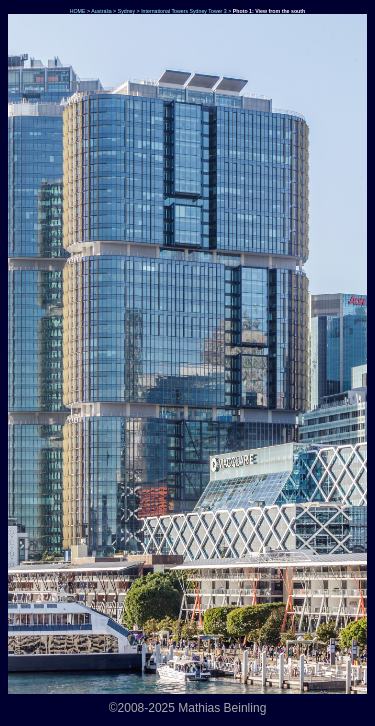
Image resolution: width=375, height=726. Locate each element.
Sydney (127, 11)
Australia (101, 11)
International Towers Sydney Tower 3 (184, 11)
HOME (76, 11)
